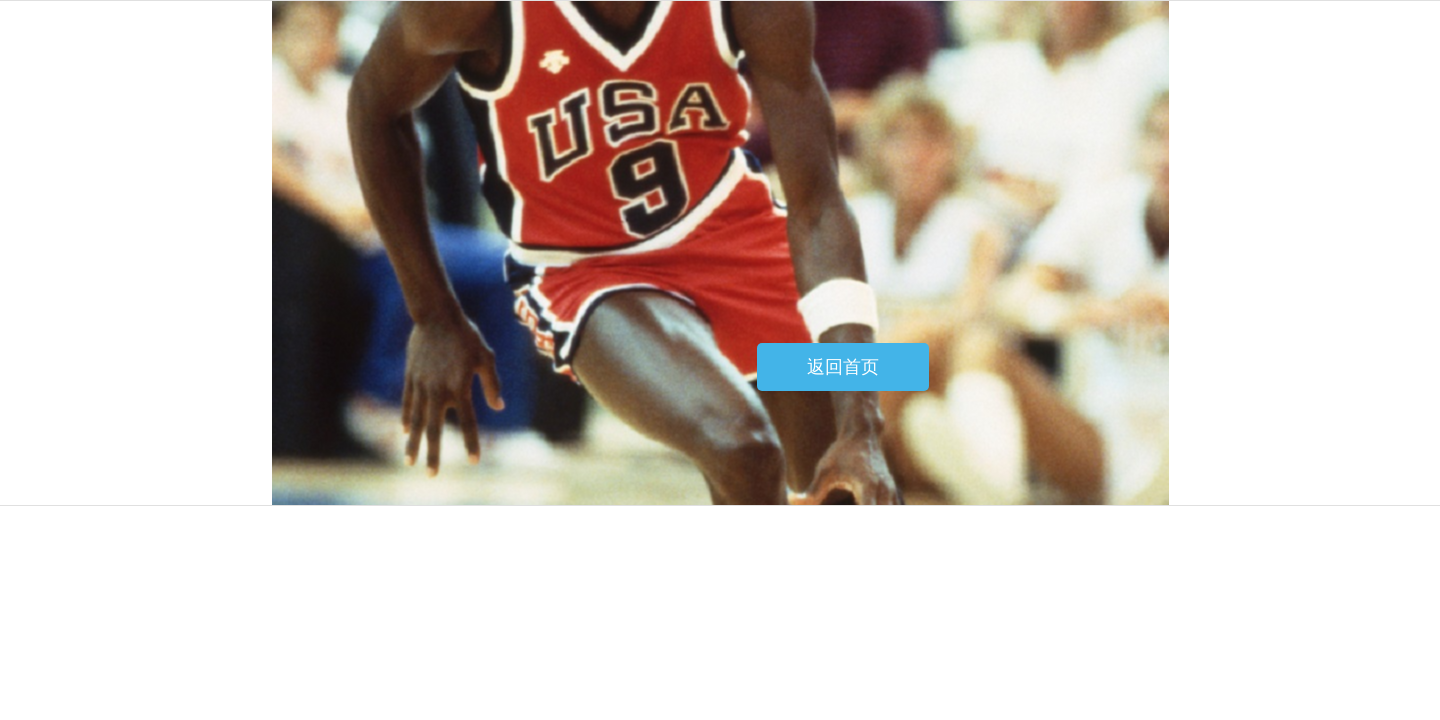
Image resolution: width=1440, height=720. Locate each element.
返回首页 (843, 367)
